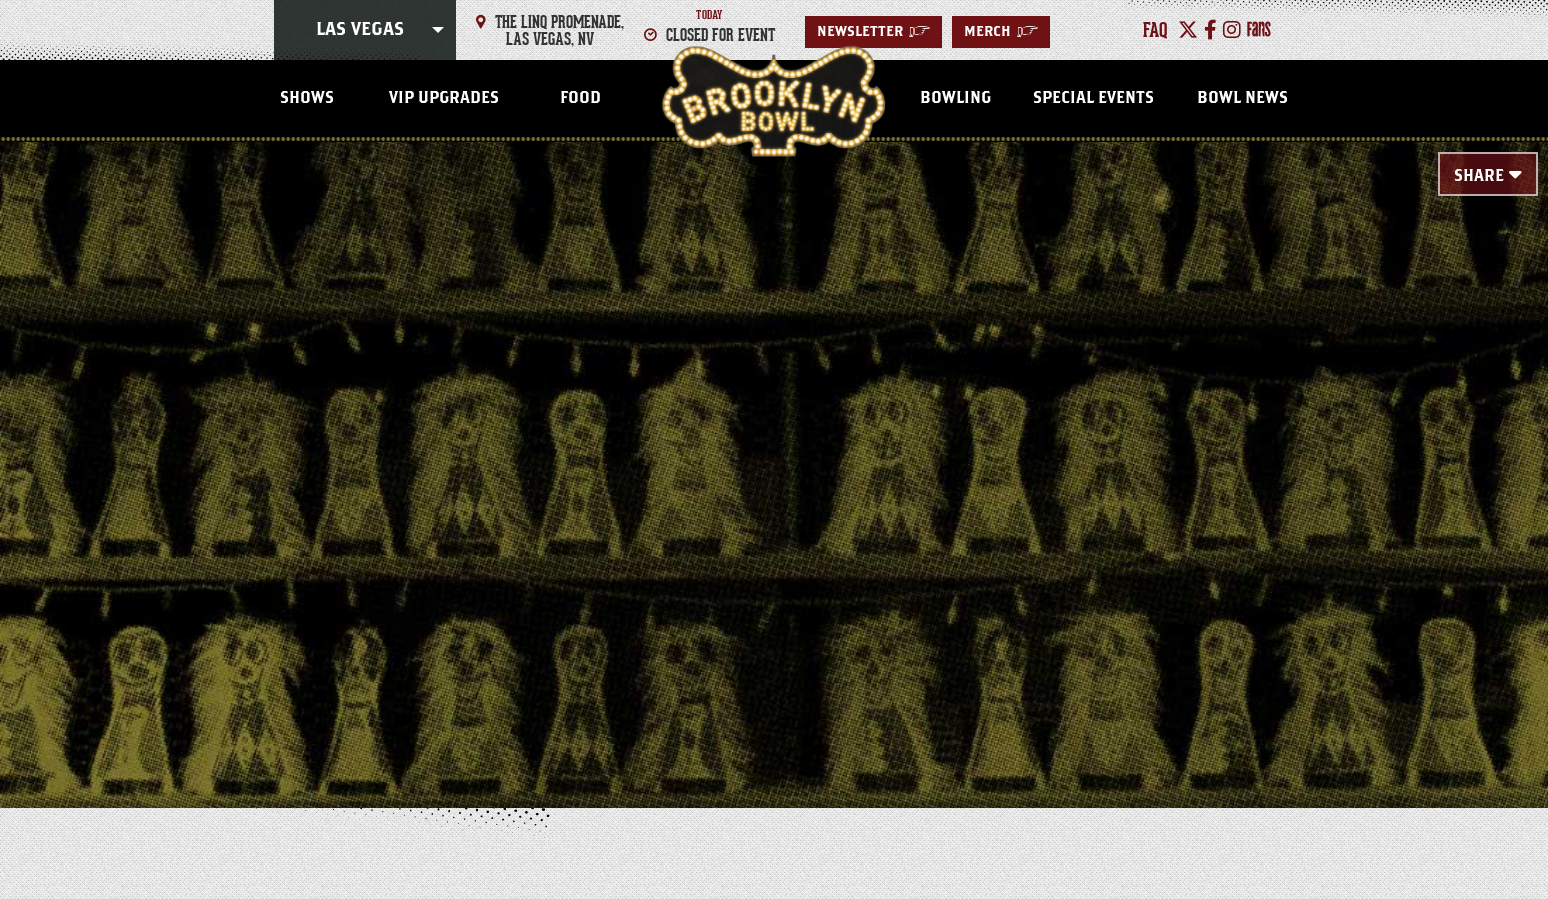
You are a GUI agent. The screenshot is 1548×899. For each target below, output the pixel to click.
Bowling (955, 98)
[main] (774, 442)
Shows (307, 98)
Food (580, 98)
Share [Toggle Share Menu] (1479, 176)
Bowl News (1242, 98)
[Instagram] (1232, 30)
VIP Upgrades (444, 98)
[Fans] (1259, 30)
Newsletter (873, 32)
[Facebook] (1210, 30)
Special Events (1093, 98)
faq (1155, 30)
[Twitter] (1188, 30)
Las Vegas (360, 30)
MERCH (1001, 32)
